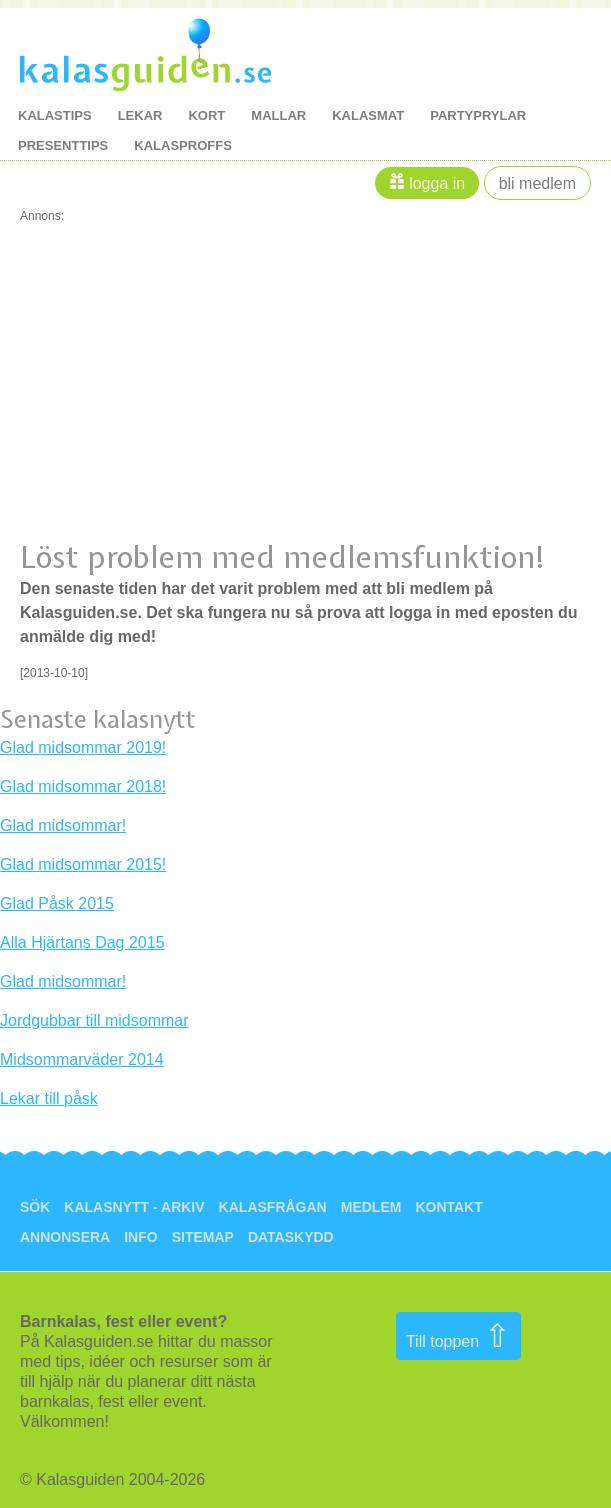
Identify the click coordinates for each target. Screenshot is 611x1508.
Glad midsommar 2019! (83, 747)
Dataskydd (291, 1237)
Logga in (437, 183)
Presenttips (63, 145)
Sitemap (203, 1237)
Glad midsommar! (63, 825)
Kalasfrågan (273, 1207)
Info (140, 1237)
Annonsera (65, 1237)
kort (206, 115)
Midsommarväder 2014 (82, 1059)
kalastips (55, 115)
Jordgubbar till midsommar (94, 1020)
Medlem (371, 1207)
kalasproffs (183, 145)
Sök (35, 1207)
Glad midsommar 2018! (83, 786)
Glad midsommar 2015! (83, 864)
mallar (278, 115)
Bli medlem (537, 183)
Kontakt (448, 1207)
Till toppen (458, 1336)
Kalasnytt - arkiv (134, 1207)
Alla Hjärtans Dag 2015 (82, 942)
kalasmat (368, 115)
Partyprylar (478, 115)
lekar (140, 115)
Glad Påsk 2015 (57, 903)
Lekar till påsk (49, 1098)
